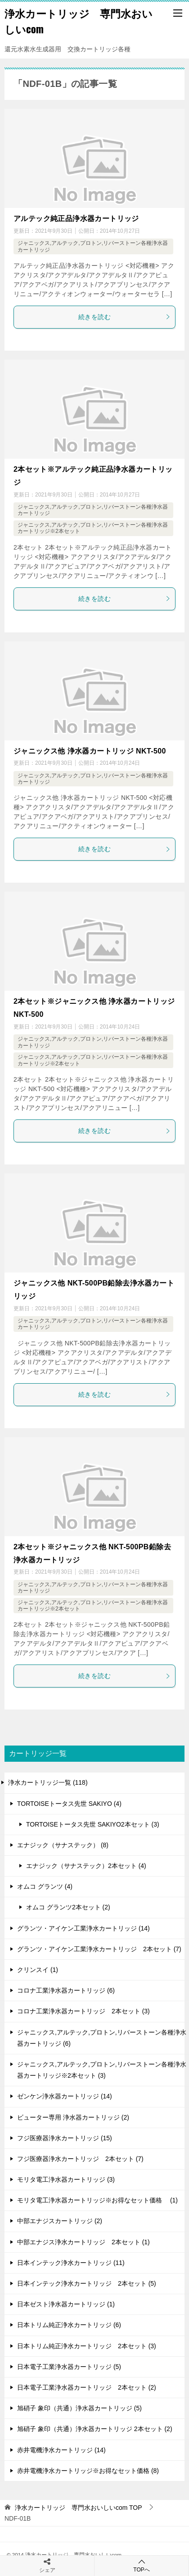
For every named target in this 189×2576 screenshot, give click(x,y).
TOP (78, 2507)
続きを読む (124, 316)
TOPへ (141, 2565)
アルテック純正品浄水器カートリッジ (76, 218)
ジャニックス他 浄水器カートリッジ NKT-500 (90, 751)
